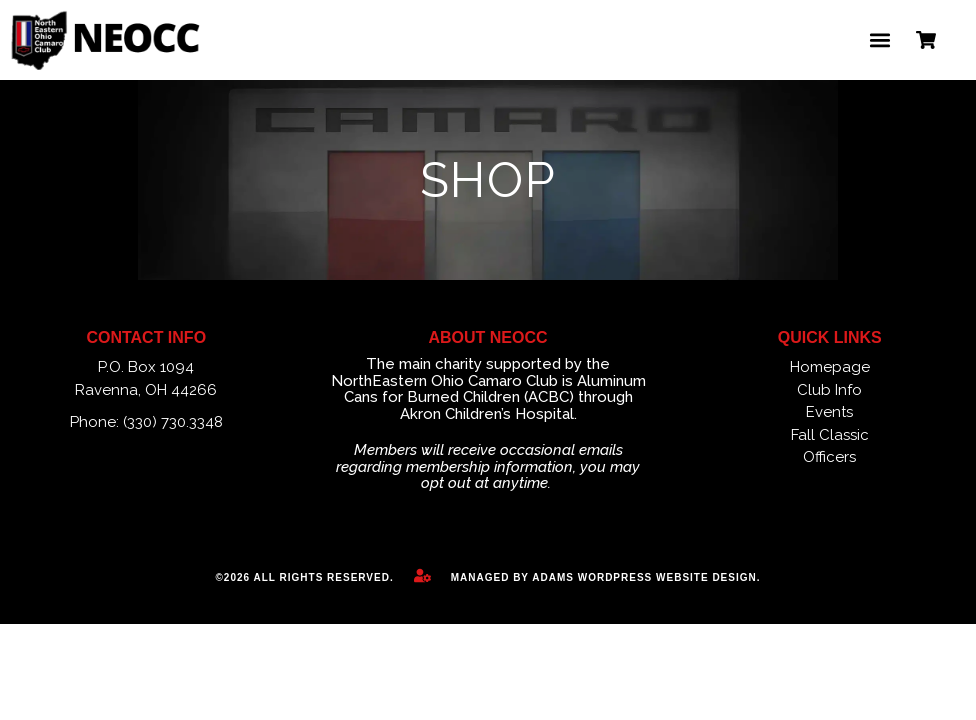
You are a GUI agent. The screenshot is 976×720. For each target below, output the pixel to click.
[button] (879, 40)
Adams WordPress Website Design (644, 577)
